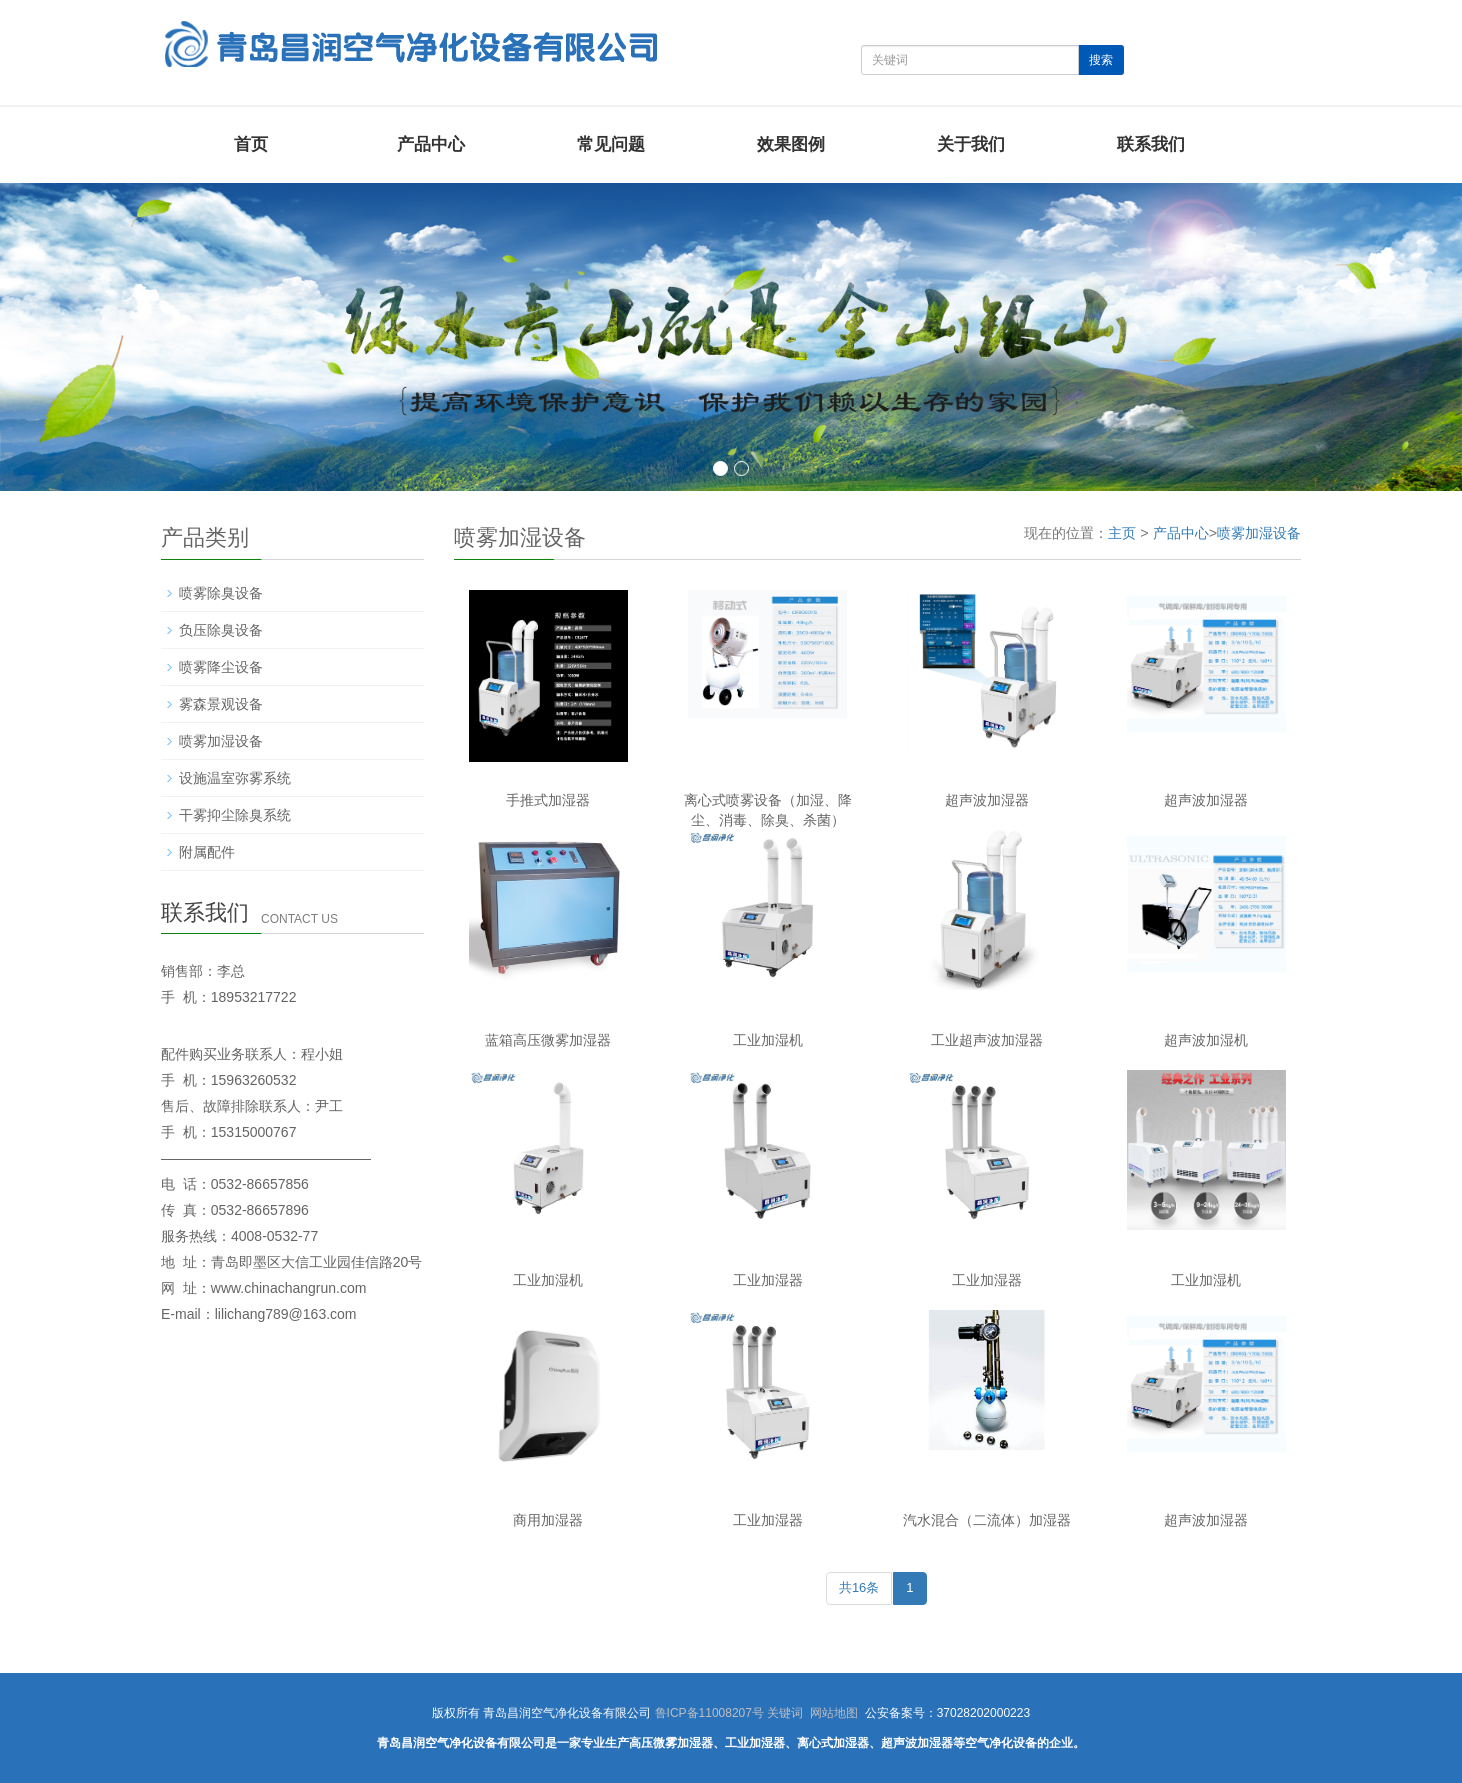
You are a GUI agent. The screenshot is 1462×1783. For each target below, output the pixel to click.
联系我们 (1151, 144)
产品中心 (431, 144)
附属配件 (207, 852)
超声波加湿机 (1206, 1040)
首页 (251, 144)
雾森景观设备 (221, 704)
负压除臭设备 (221, 630)
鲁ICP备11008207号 (709, 1713)
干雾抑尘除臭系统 (235, 815)
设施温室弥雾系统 (235, 778)
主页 (1122, 533)
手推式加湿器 (548, 800)
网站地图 (834, 1713)
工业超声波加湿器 (987, 1040)
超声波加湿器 (987, 800)
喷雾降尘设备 (221, 667)
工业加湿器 (768, 1280)
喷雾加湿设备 (1259, 533)
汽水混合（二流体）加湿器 (987, 1520)
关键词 (785, 1713)
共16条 (859, 1587)
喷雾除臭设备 (221, 593)
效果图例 (791, 144)
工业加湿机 (768, 1040)
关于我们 (971, 144)
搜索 (1101, 60)
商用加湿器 (548, 1520)
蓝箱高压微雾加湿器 (548, 1040)
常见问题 (611, 144)
